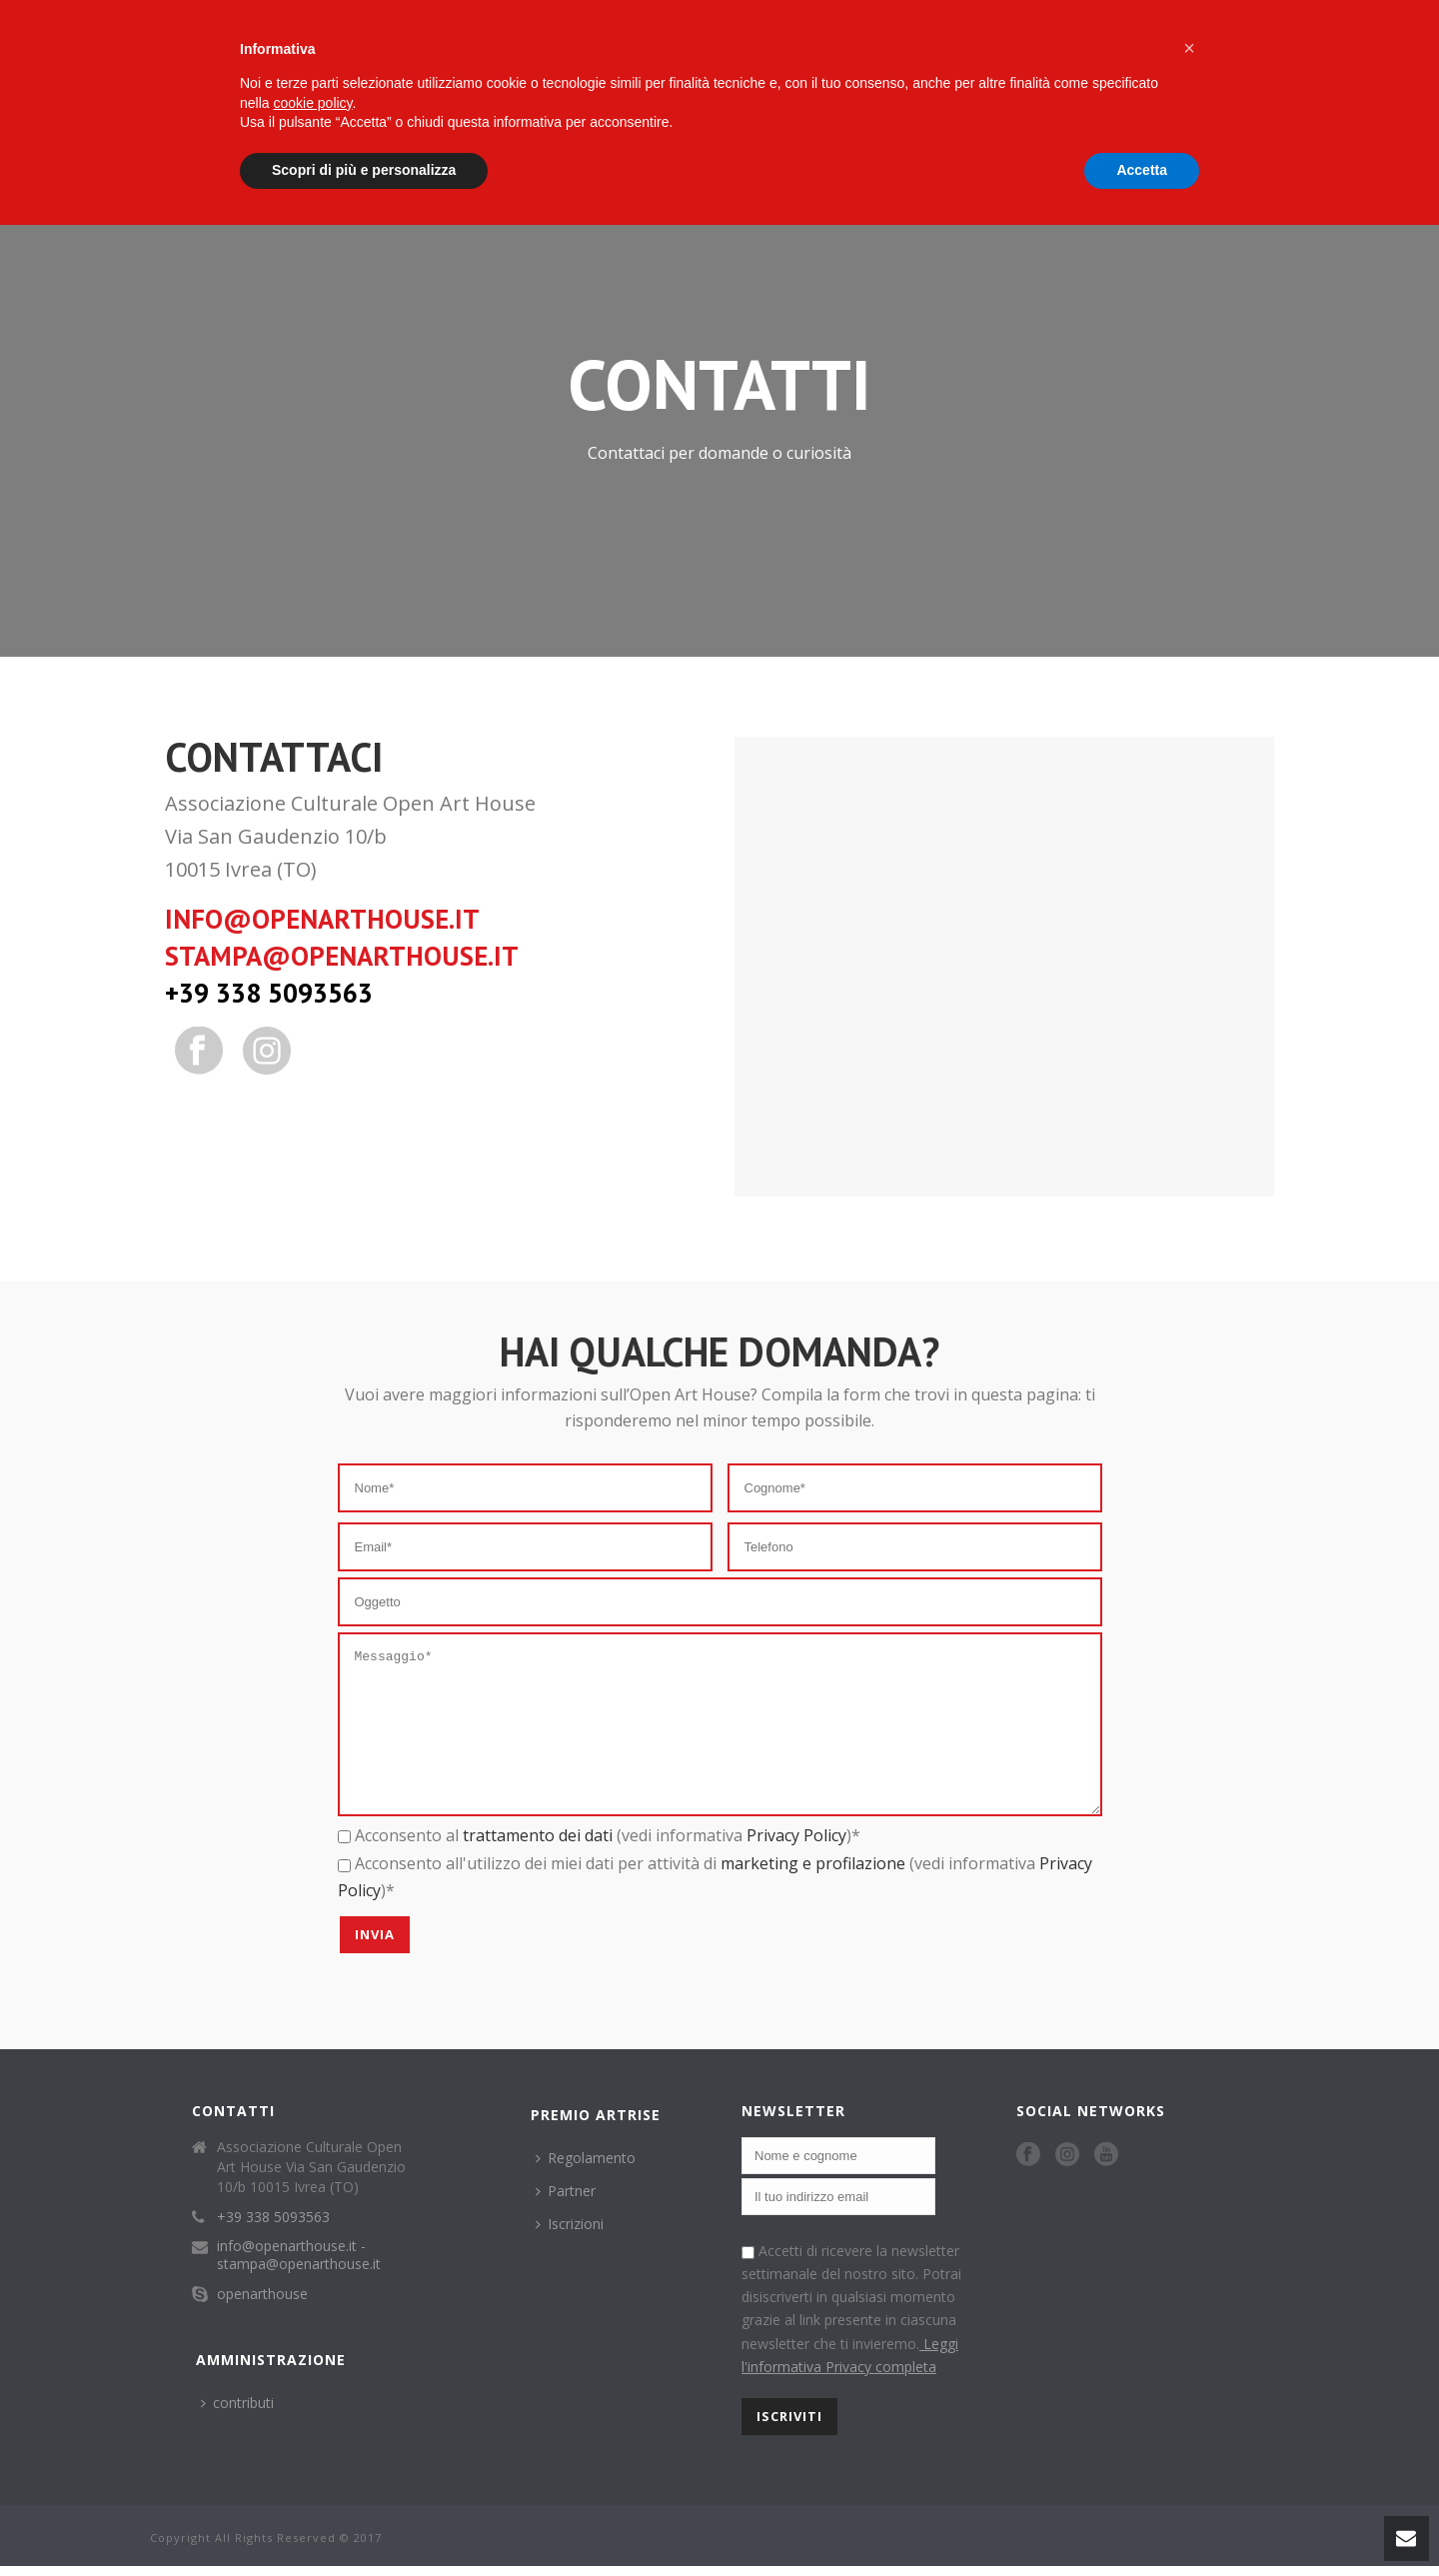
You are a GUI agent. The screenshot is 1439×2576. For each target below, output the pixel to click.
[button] (1189, 48)
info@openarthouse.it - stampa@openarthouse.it (299, 2285)
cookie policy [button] (312, 103)
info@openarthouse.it (322, 919)
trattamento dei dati (538, 1865)
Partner (566, 2220)
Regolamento (586, 2187)
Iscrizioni (570, 2253)
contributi (237, 2432)
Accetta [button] (1141, 170)
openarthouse (262, 2324)
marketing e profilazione (812, 1893)
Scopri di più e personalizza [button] (364, 170)
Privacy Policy (796, 1865)
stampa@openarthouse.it (342, 956)
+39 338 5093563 (269, 993)
